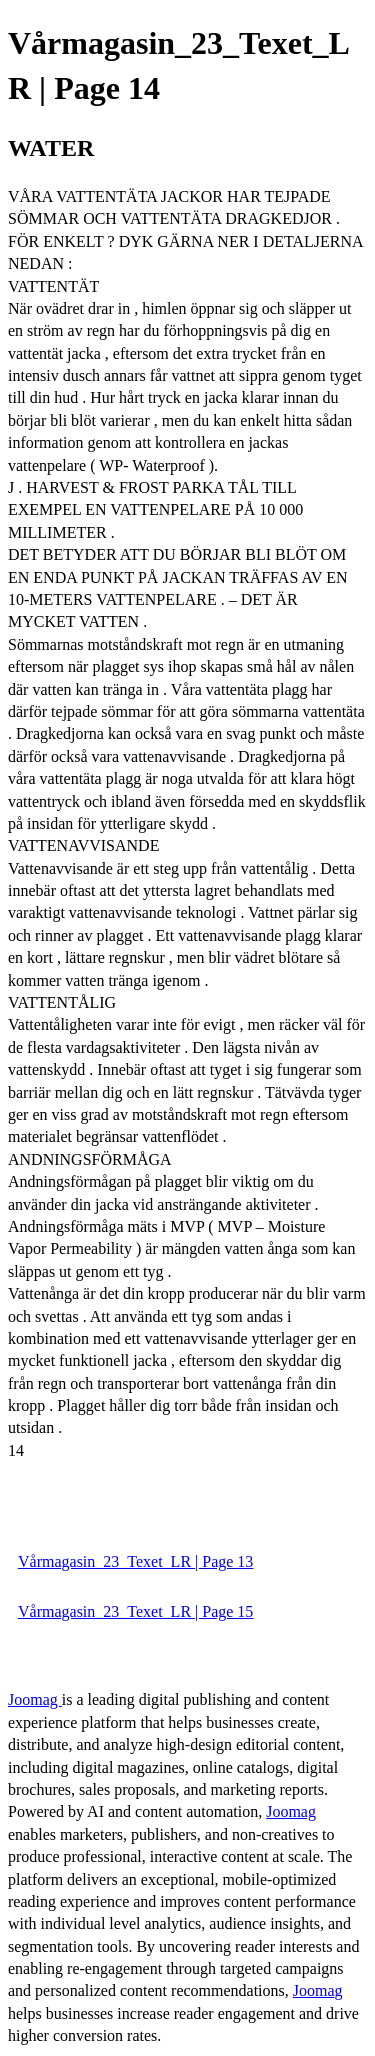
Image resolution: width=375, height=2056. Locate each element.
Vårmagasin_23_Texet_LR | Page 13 (135, 1561)
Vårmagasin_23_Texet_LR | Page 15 (135, 1611)
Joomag (35, 1699)
